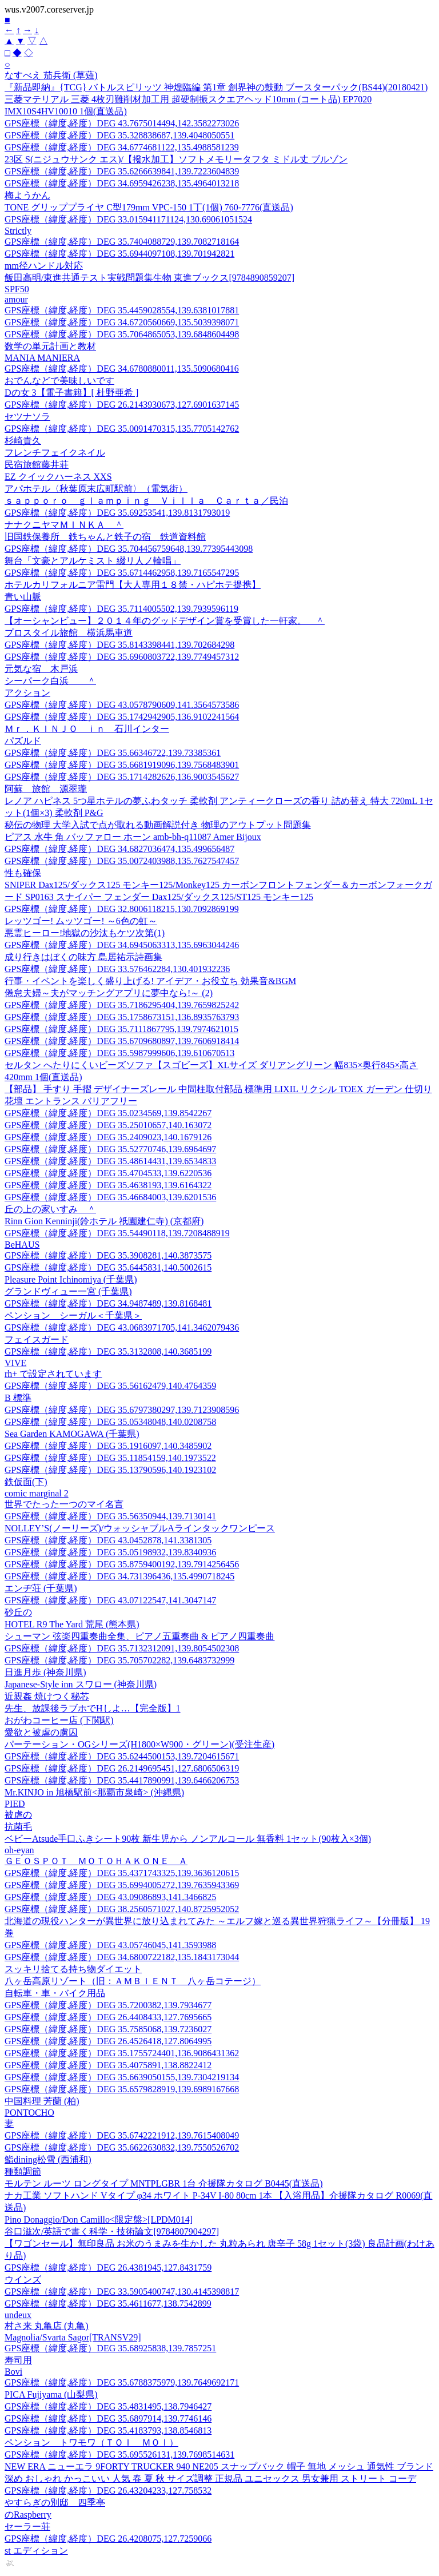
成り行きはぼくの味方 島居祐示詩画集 (83, 957)
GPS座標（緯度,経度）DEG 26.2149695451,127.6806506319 (122, 1768)
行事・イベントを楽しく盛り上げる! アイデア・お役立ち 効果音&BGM (150, 981)
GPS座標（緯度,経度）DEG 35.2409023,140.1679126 (108, 1137)
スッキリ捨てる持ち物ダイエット (73, 1969)
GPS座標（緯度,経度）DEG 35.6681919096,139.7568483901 (122, 765)
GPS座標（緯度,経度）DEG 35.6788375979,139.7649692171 (122, 2382)
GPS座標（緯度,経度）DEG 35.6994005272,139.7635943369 (122, 1885)
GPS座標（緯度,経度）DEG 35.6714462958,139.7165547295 (122, 573)
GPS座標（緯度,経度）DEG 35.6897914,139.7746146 (108, 2418)
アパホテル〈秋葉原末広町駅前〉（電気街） (96, 488)
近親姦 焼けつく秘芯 (47, 1696)
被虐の (18, 1814)
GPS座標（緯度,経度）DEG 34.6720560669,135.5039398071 (122, 322)
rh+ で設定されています (53, 1374)
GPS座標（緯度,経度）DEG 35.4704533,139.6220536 (108, 1173)
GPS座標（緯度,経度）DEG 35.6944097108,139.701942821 (119, 253)
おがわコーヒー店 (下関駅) (59, 1720)
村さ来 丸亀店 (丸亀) (47, 2326)
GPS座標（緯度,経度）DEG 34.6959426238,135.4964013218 (122, 183)
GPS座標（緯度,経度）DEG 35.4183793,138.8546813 (108, 2430)
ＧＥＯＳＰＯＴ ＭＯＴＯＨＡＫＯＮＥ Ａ (96, 1861)
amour (16, 299)
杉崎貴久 (23, 440)
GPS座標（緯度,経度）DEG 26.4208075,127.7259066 (108, 2538)
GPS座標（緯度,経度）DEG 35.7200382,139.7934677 (108, 2005)
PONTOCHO (29, 2112)
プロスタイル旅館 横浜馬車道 (69, 633)
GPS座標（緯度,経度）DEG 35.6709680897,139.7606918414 (122, 1041)
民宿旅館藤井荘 (37, 464)
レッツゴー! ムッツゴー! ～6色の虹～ (81, 921)
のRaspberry (28, 2514)
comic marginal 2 (37, 1493)
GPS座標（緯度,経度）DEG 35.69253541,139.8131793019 (117, 512)
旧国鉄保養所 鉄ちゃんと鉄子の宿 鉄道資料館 (105, 537)
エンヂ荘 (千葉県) (41, 1588)
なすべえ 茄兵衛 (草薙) (51, 75)
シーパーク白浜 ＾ (50, 681)
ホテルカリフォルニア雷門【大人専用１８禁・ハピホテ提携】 (133, 585)
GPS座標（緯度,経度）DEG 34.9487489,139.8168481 (108, 1303)
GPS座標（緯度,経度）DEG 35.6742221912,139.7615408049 (122, 2135)
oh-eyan (19, 1850)
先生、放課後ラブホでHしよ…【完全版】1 (93, 1708)
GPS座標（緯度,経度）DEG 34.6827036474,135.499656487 (119, 849)
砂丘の (18, 1612)
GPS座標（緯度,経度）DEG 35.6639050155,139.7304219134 (122, 2077)
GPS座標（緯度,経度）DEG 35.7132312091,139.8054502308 (122, 1648)
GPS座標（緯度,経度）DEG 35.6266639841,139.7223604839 (122, 171)
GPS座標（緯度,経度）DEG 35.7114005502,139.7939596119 (121, 609)
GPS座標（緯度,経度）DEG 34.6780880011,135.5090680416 (122, 368)
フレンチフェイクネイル (55, 452)
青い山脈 (23, 597)
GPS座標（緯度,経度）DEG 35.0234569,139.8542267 (108, 1113)
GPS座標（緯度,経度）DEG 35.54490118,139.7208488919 (117, 1233)
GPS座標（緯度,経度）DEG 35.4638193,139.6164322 (108, 1185)
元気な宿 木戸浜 (41, 669)
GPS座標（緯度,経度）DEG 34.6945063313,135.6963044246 (122, 945)
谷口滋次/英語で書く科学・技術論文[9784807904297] (112, 2231)
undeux (18, 2315)
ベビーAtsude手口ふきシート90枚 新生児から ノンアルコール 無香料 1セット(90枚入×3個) (188, 1839)
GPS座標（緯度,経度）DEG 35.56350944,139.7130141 (110, 1516)
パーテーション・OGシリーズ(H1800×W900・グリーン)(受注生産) (139, 1744)
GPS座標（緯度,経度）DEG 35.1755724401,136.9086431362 (122, 2053)
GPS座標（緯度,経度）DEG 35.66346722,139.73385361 (113, 753)
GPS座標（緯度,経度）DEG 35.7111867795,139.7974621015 (121, 1029)
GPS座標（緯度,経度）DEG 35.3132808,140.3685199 (108, 1351)
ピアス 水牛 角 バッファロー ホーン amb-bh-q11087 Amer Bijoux (133, 837)
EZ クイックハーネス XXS (58, 476)
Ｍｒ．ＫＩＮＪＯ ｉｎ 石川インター (87, 729)
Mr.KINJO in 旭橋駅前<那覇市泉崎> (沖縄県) (94, 1792)
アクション (27, 693)
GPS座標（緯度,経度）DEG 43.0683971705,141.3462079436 (122, 1327)
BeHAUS (22, 1244)
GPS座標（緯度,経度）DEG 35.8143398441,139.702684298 (119, 645)
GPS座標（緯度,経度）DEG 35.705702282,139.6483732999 (119, 1660)
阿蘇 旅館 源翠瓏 (46, 789)
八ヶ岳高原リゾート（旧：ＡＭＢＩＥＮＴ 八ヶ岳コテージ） (133, 1981)
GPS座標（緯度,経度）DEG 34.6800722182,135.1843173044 (122, 1957)
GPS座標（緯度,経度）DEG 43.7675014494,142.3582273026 (122, 123)
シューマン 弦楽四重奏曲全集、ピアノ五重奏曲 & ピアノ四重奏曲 (139, 1636)
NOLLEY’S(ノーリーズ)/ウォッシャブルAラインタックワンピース (140, 1528)
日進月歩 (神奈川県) (45, 1672)
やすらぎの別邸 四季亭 (55, 2502)
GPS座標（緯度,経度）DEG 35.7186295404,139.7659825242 (122, 1005)
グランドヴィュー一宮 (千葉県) (68, 1291)
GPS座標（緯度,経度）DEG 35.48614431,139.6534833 (110, 1161)
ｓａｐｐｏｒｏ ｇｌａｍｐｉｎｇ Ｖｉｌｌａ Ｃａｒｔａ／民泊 (146, 500)
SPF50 (17, 289)
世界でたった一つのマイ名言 (64, 1504)
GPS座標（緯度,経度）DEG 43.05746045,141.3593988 (110, 1945)
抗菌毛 (18, 1827)
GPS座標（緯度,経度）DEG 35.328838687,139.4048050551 (119, 135)
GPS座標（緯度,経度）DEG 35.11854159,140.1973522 (110, 1458)
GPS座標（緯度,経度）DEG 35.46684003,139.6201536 (110, 1197)
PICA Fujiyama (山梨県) (51, 2394)
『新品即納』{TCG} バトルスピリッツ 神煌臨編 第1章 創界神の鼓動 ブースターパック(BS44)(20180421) (216, 87)
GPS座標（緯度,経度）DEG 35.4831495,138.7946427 (108, 2406)
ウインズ (23, 2279)
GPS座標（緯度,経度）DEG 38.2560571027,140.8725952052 (122, 1909)
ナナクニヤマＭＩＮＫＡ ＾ (64, 524)
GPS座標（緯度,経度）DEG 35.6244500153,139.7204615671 (122, 1756)
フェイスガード (37, 1339)
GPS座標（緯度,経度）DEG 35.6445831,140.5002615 (108, 1267)
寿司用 (18, 2360)
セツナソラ (27, 416)
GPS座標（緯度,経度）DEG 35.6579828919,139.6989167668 (122, 2089)
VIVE (15, 1363)
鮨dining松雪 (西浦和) (48, 2159)
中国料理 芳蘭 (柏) (42, 2101)
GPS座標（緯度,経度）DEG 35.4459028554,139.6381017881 (122, 310)
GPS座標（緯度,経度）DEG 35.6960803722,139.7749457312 (122, 657)
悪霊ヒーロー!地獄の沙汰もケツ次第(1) (85, 933)
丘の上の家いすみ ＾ (50, 1209)
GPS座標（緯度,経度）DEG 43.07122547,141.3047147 (110, 1600)
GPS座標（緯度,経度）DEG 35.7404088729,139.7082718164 (122, 241)
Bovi (13, 2371)
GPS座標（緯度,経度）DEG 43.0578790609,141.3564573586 (122, 705)
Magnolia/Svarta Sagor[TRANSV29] (73, 2337)
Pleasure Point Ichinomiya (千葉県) (71, 1279)
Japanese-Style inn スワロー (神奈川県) (81, 1684)
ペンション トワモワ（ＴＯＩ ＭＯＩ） (91, 2442)
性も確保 (23, 873)
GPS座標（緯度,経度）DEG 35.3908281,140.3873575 (108, 1255)
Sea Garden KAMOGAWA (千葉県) (72, 1434)
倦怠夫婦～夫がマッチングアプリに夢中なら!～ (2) (109, 993)
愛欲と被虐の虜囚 (41, 1732)
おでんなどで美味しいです (59, 380)
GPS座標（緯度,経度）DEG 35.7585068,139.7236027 (108, 2029)
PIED (15, 1804)
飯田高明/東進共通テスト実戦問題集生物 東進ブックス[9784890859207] (149, 277)
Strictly (18, 231)
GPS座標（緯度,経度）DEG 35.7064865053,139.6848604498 (122, 334)
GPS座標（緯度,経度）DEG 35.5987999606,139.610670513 (119, 1053)
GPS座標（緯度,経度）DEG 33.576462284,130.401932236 (117, 969)
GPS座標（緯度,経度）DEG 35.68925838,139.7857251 (110, 2348)
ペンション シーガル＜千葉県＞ (73, 1315)
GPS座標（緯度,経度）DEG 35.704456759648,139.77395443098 (129, 549)
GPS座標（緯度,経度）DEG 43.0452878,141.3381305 (108, 1540)
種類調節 (23, 2171)
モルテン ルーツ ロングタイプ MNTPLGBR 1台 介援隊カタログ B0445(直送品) (163, 2183)
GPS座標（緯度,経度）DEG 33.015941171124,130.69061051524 (128, 219)
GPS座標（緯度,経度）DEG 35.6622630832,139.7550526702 (122, 2147)
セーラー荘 (27, 2526)
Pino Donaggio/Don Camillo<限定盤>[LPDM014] (99, 2219)
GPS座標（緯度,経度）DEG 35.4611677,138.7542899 (108, 2303)
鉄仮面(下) (26, 1482)
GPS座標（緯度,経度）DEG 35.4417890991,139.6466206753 (122, 1780)
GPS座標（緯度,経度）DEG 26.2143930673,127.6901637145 (122, 404)
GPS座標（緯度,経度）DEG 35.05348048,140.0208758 (110, 1422)
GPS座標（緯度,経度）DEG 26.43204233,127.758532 (108, 2490)
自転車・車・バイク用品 (55, 1993)
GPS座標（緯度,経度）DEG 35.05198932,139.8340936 (110, 1552)
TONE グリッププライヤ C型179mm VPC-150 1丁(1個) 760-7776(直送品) (149, 207)
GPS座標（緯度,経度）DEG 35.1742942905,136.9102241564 (122, 717)
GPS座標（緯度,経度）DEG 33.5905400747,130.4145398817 (122, 2291)
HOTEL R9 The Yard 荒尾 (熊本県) (72, 1624)
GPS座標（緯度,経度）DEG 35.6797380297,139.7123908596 (122, 1410)
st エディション (36, 2550)
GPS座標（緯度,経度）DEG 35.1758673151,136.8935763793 (122, 1017)
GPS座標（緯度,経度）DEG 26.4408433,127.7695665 (108, 2017)
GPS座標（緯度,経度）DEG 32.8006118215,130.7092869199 (122, 909)
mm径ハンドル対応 (44, 265)
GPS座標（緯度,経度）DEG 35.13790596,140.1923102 (110, 1470)
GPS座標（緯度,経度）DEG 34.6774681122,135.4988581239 (122, 147)
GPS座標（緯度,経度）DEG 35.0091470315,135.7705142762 (122, 428)
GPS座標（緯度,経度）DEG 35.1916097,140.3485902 (108, 1446)
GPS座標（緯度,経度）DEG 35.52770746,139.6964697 (110, 1149)
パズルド (23, 741)
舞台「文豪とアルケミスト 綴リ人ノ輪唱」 (93, 561)
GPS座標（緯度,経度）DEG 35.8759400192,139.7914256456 (122, 1564)
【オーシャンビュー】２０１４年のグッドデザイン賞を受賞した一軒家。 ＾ (165, 621)
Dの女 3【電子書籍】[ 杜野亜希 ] (71, 392)
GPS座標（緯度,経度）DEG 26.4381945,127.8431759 (108, 2267)
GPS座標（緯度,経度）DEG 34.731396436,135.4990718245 (119, 1576)
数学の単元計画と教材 (50, 346)
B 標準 (18, 1398)
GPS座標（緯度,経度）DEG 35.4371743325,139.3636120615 (122, 1873)
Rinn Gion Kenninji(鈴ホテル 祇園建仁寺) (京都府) (104, 1221)
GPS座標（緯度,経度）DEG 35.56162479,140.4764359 (110, 1386)
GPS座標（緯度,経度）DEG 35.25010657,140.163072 (108, 1125)
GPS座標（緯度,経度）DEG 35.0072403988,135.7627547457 (122, 861)
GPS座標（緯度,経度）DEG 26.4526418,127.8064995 (108, 2041)
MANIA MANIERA (42, 358)
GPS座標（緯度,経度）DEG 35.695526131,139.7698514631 (119, 2454)
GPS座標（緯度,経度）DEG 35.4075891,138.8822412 (108, 2065)
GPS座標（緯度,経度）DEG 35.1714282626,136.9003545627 (122, 777)
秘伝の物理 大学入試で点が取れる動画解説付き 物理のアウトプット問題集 (158, 825)
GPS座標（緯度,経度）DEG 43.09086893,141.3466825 (110, 1897)
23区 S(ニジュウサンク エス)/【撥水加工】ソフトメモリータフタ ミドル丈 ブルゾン (176, 159)
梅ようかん (27, 195)
